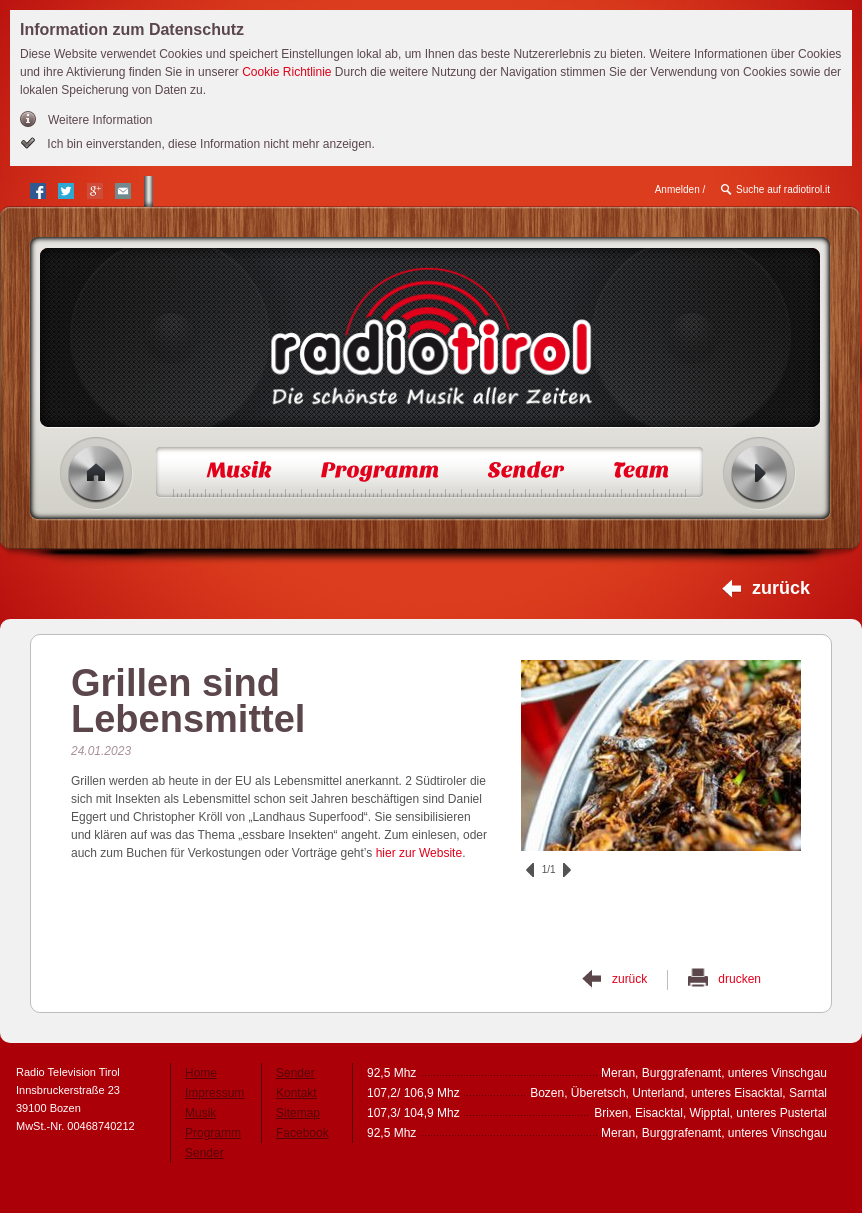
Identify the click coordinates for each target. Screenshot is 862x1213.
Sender (204, 1153)
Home (96, 473)
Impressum (214, 1093)
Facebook (302, 1133)
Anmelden (677, 189)
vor (567, 870)
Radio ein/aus (759, 473)
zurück (781, 588)
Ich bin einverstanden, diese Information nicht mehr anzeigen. (209, 144)
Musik (200, 1113)
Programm (213, 1133)
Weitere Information (100, 120)
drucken (739, 979)
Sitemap (298, 1113)
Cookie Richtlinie (286, 72)
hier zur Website (419, 853)
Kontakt (296, 1093)
